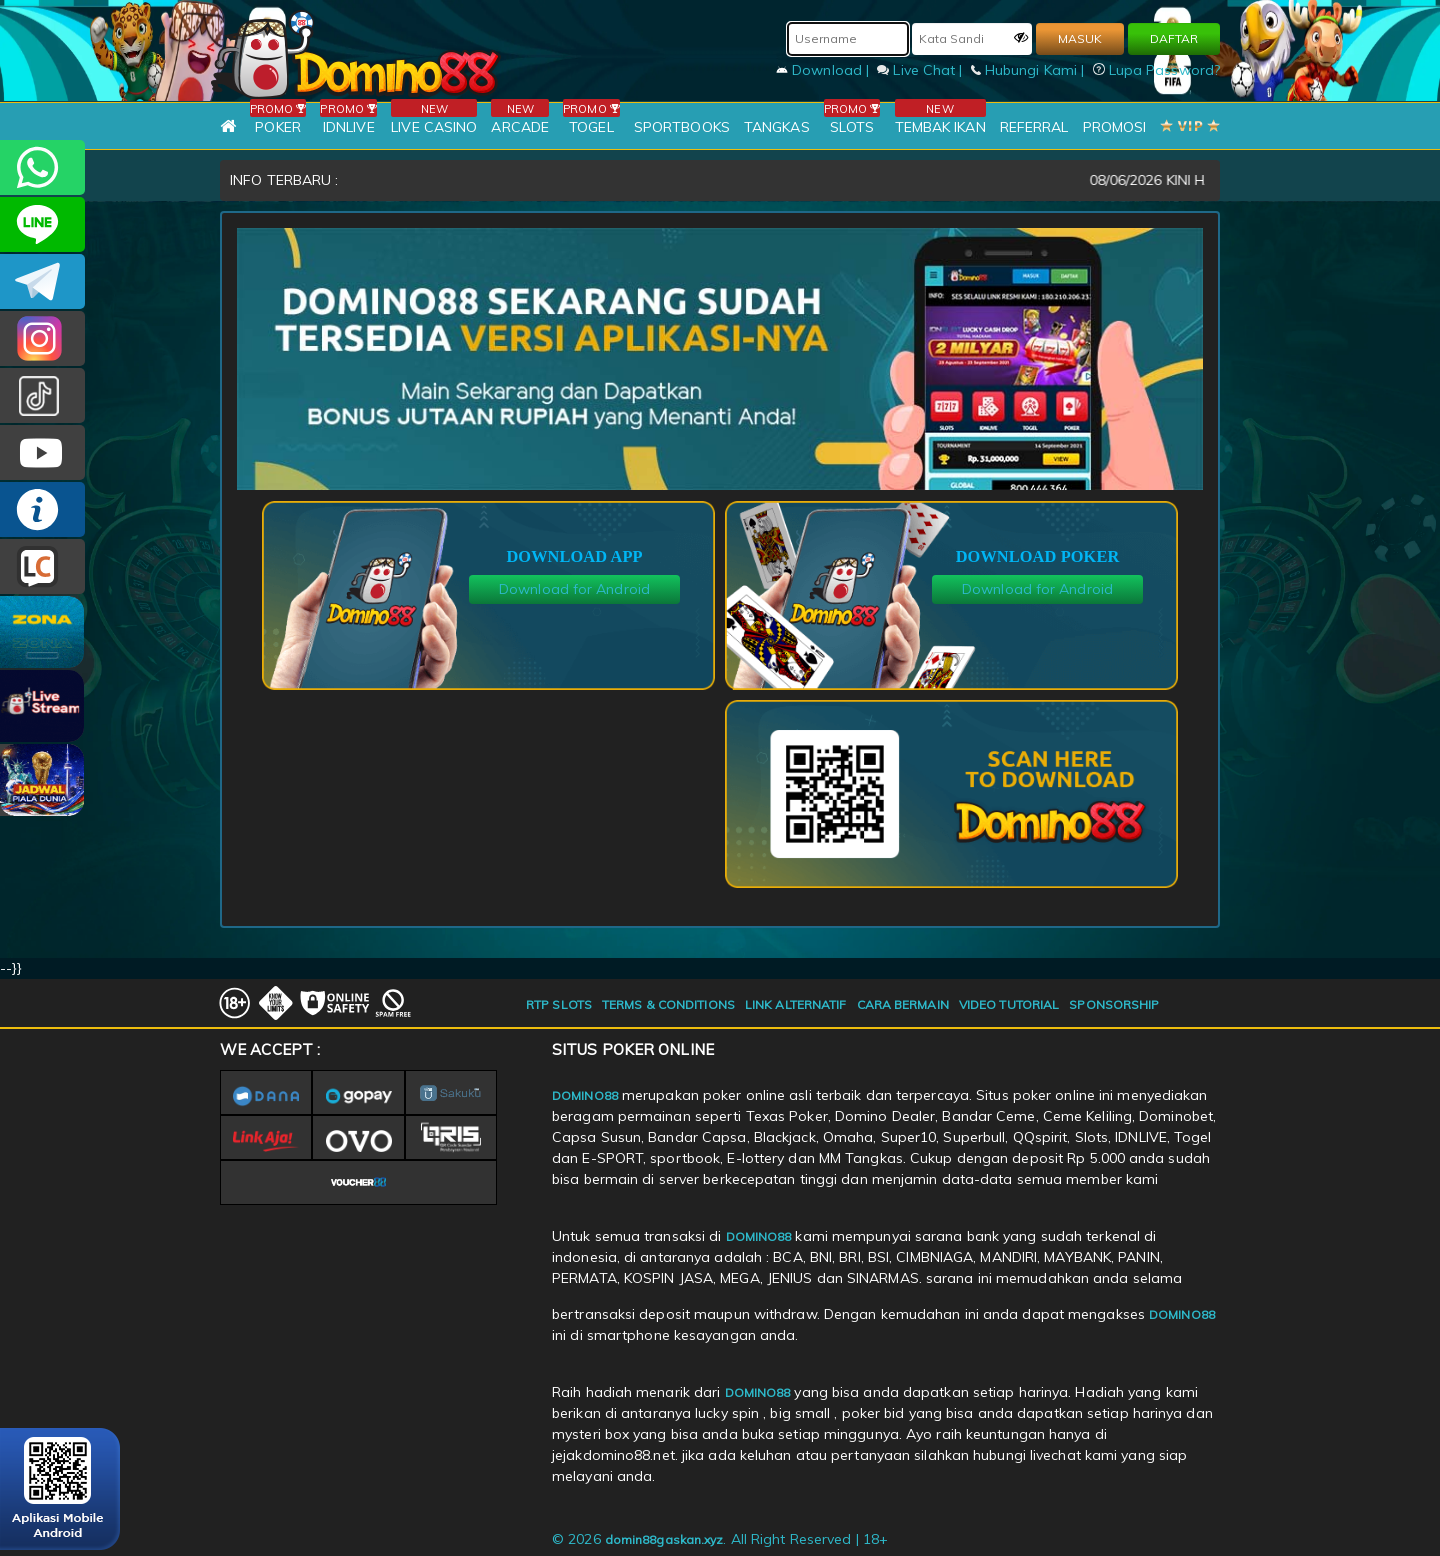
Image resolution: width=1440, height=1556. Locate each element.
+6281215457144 (42, 167)
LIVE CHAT (42, 566)
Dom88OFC (42, 338)
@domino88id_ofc (42, 395)
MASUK (1080, 38)
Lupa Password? (1157, 70)
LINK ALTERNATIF (796, 1004)
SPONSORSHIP (1114, 1004)
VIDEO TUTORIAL (1009, 1004)
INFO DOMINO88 (42, 509)
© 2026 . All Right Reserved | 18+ (720, 1539)
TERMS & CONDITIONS (668, 1004)
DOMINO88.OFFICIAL (42, 452)
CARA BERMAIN (903, 1004)
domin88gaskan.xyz (664, 1539)
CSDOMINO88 (42, 224)
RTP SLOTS (559, 1004)
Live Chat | (921, 70)
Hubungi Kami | (1030, 70)
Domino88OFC (42, 281)
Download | (824, 70)
